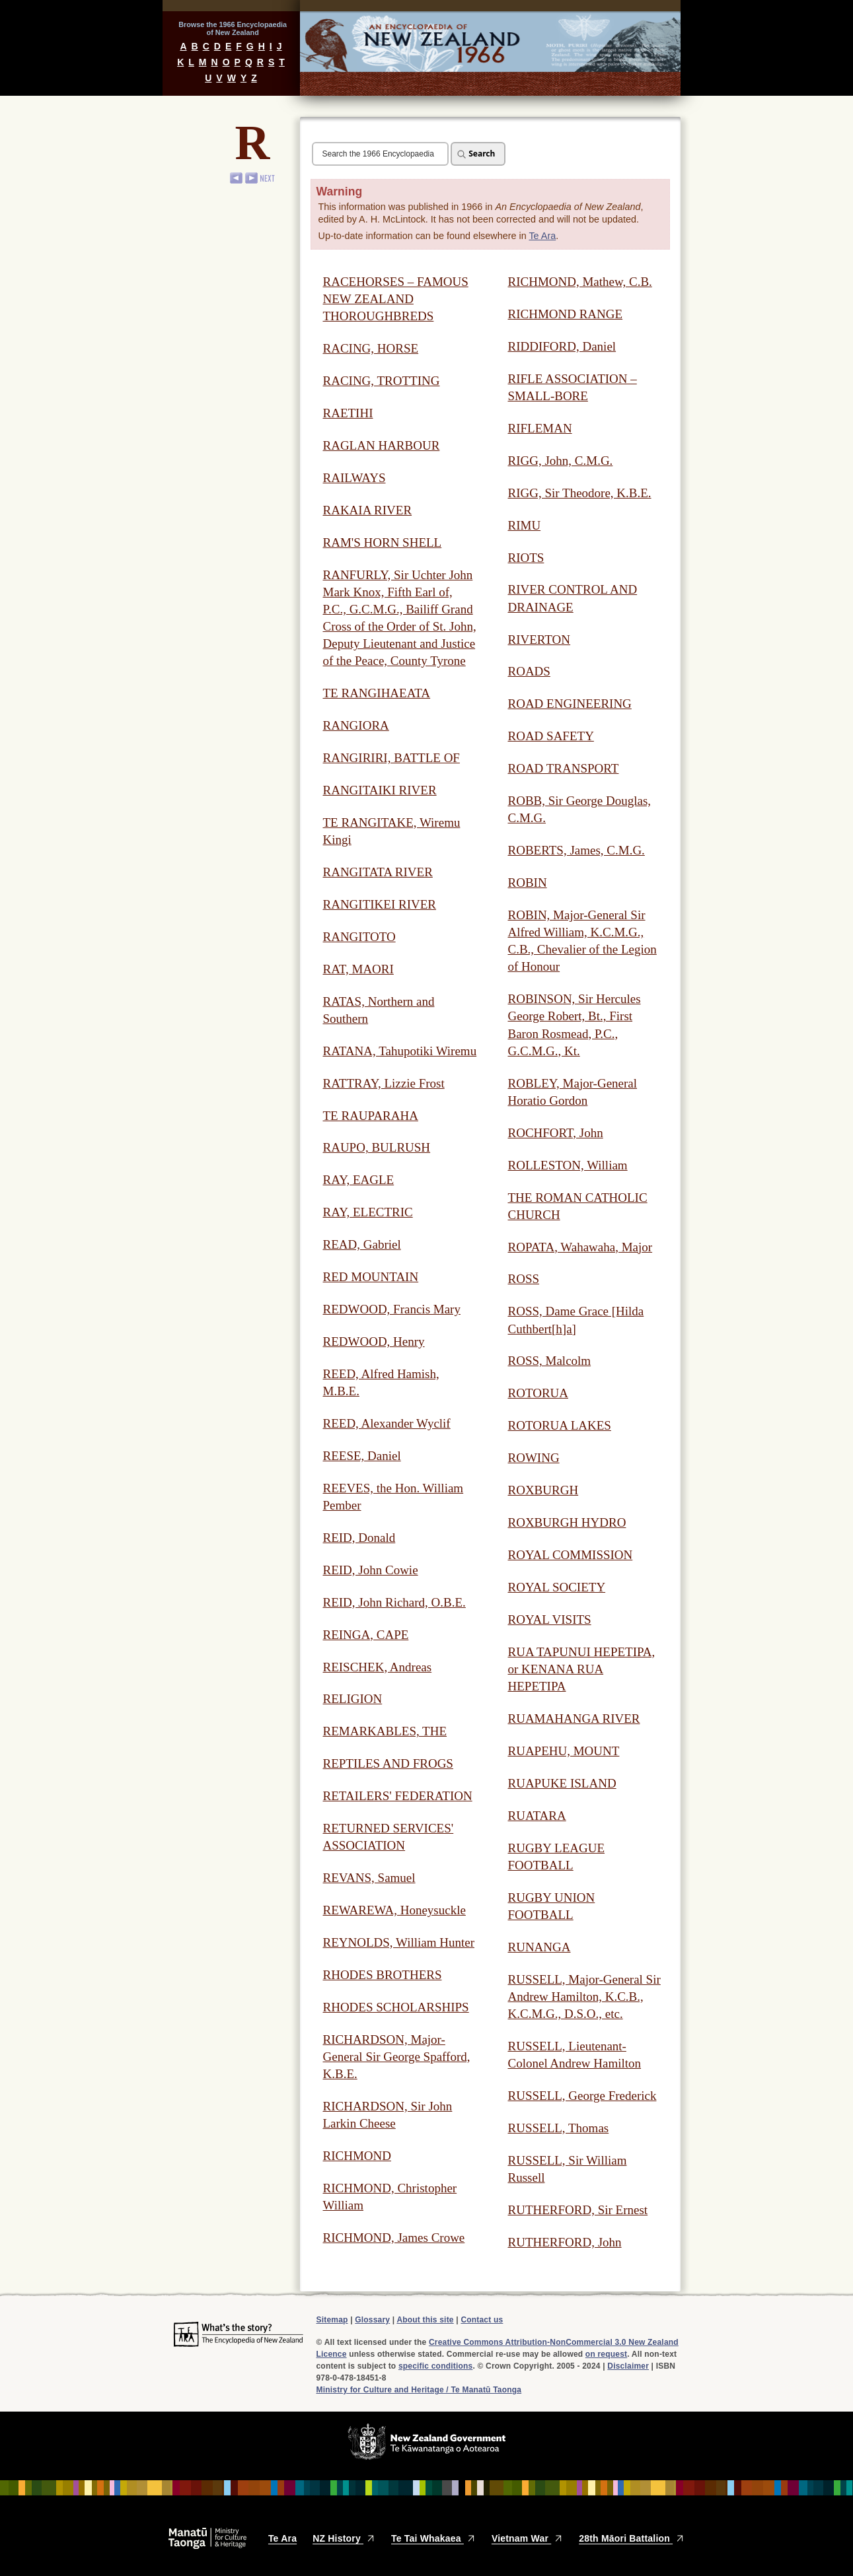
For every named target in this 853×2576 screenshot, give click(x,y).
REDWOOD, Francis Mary (392, 1309)
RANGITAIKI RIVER (380, 790)
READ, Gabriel (362, 1244)
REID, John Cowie (370, 1570)
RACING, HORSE (371, 348)
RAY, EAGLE (358, 1180)
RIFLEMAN (540, 428)
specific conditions (435, 2366)
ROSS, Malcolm (549, 1361)
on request (606, 2354)
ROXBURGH (543, 1490)
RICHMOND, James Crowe (394, 2238)
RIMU (524, 525)
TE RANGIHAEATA (377, 693)
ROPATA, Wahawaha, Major (580, 1247)
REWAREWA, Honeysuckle (394, 1910)
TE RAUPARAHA (370, 1116)
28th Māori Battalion (632, 2538)
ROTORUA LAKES (559, 1425)
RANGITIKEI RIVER (380, 904)
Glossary (372, 2319)
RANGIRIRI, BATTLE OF (391, 758)
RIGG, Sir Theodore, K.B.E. (579, 493)
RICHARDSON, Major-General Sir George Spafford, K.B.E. (396, 2057)
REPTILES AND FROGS (388, 1763)
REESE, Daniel (362, 1456)
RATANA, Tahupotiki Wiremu (400, 1051)
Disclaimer (628, 2366)
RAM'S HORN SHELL (382, 542)
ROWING (534, 1458)
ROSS (524, 1279)
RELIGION (353, 1699)
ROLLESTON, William (568, 1165)
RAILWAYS (354, 478)
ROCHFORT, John (555, 1133)
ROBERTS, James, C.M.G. (576, 850)
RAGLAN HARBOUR (381, 445)
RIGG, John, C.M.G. (560, 461)
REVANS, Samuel (369, 1878)
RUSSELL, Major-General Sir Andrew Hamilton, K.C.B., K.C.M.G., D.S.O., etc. (584, 1996)
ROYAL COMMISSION (570, 1555)
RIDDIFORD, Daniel (562, 346)
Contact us (482, 2319)
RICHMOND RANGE (565, 314)
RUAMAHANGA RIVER (574, 1718)
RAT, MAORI (358, 969)
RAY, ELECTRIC (368, 1212)
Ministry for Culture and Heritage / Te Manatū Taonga (419, 2389)
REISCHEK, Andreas (377, 1667)
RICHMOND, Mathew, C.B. (580, 282)
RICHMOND (357, 2156)
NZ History (344, 2538)
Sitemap (332, 2319)
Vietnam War (527, 2538)
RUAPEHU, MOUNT (564, 1751)
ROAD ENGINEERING (570, 704)
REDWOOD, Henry (374, 1341)
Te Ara (542, 235)
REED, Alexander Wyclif (387, 1423)
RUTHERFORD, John (565, 2242)
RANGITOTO (359, 937)
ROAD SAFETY (551, 736)
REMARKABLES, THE (385, 1731)
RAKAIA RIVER (367, 510)
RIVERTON (539, 639)
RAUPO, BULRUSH (377, 1147)
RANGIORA (356, 725)
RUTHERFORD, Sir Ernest (578, 2210)
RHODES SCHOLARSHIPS (396, 2007)
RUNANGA (539, 1947)
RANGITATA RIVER (378, 872)
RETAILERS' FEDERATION (397, 1796)
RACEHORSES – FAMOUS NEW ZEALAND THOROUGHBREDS (395, 299)
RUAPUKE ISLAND (562, 1783)
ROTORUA (538, 1393)
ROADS (529, 671)
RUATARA (537, 1816)
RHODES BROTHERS (382, 1975)
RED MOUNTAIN (371, 1277)
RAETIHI (348, 413)
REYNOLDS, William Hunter (399, 1942)
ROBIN (527, 882)
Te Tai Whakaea (433, 2538)
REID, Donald (359, 1538)
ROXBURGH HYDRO (567, 1522)
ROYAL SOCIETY (557, 1587)
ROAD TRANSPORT (563, 768)
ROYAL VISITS (549, 1619)
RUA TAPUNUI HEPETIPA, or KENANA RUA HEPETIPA (581, 1669)
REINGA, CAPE (366, 1635)
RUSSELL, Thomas (558, 2128)
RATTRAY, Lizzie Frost (384, 1083)
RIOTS (526, 558)
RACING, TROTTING (381, 381)
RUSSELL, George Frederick (582, 2096)
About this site (424, 2319)
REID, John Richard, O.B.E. (394, 1602)
